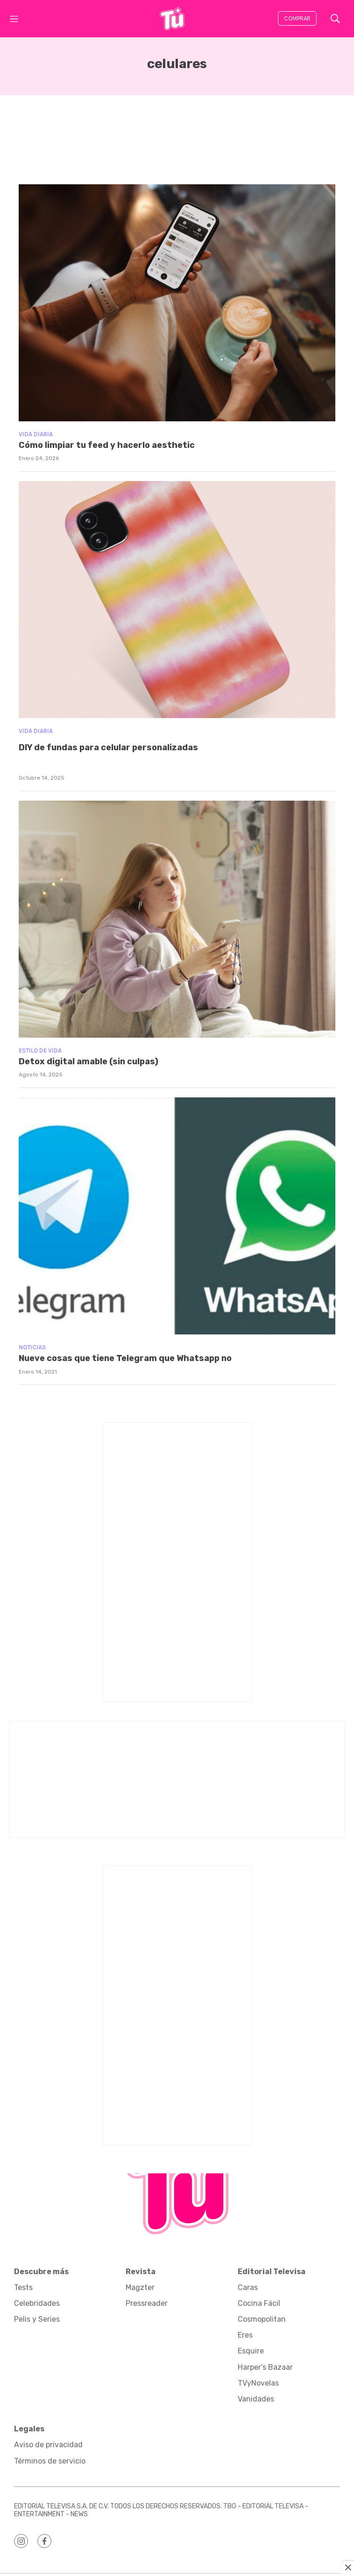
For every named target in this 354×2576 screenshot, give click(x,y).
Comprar (297, 18)
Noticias (32, 1347)
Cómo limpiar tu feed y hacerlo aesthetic (107, 445)
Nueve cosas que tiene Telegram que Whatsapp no (125, 1358)
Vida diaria (36, 434)
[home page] (172, 18)
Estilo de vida (40, 1050)
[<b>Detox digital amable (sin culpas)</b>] (177, 919)
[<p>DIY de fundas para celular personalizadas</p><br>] (177, 600)
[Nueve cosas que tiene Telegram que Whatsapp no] (177, 1216)
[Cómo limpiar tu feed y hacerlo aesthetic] (177, 303)
